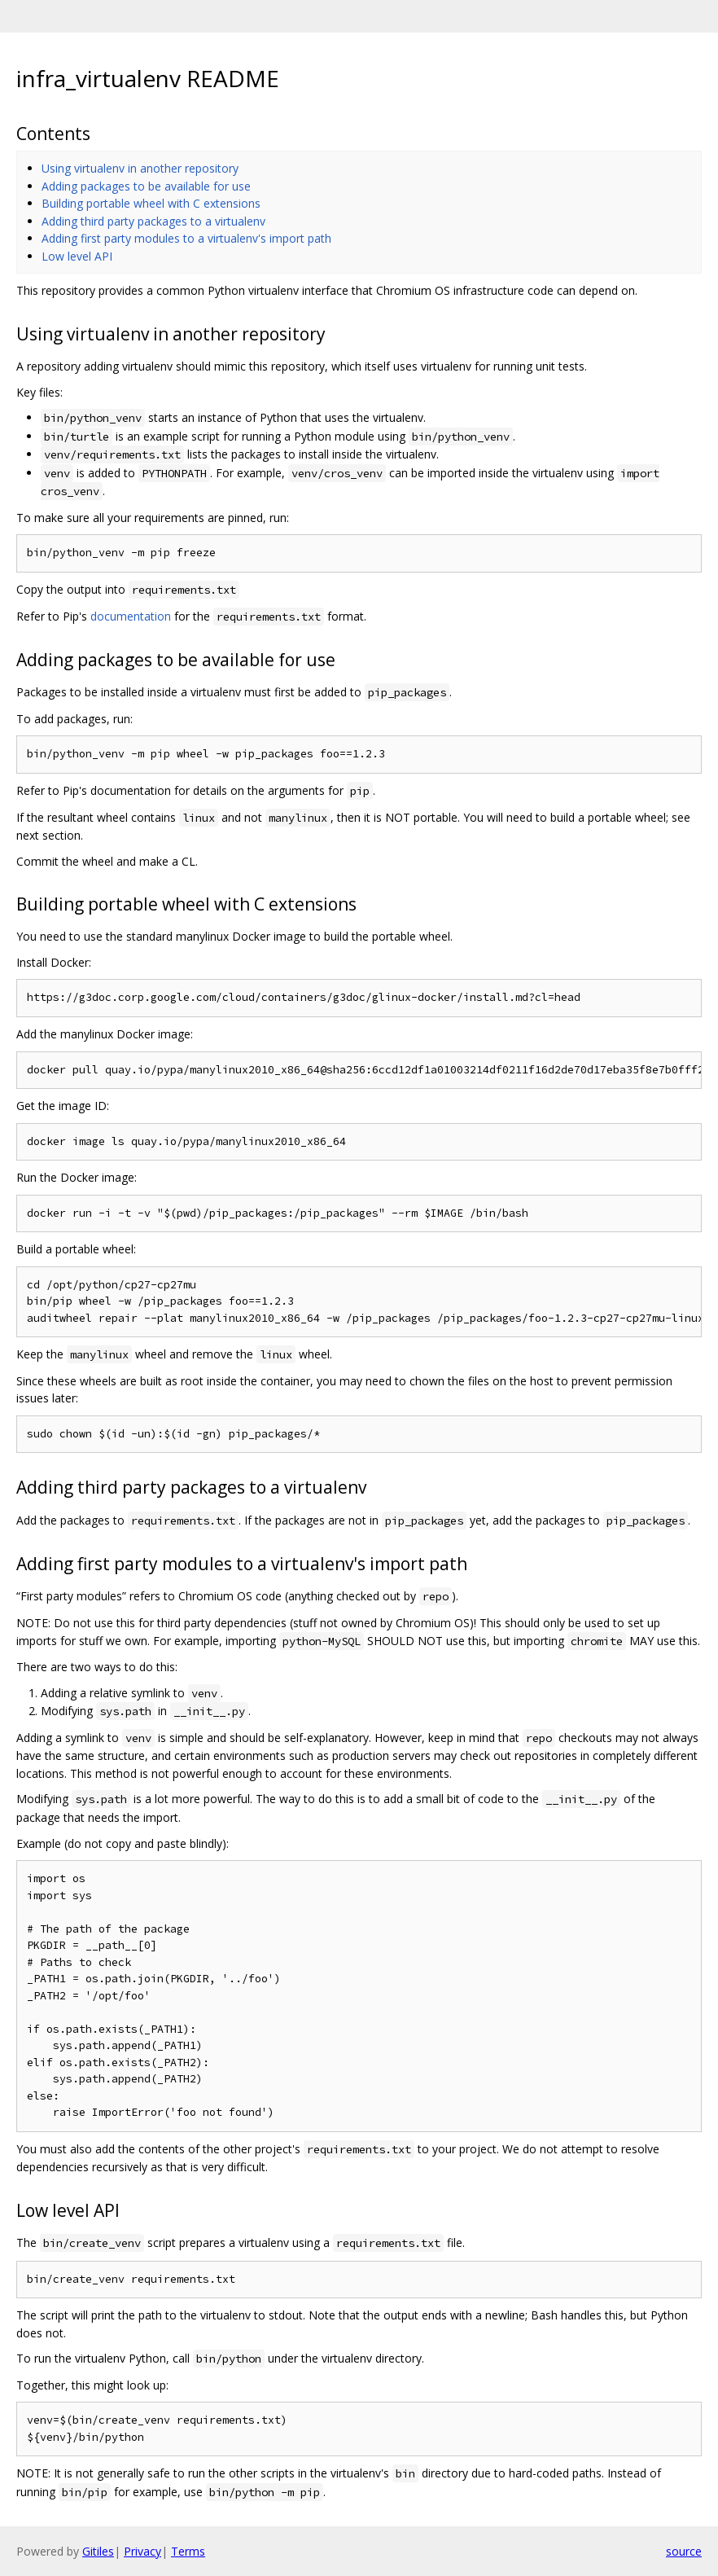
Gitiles (98, 2551)
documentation (130, 616)
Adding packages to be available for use (146, 186)
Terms (188, 2551)
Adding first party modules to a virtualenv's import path (186, 238)
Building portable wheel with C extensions (151, 203)
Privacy (142, 2551)
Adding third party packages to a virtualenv (153, 221)
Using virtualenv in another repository (140, 168)
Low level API (77, 256)
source (684, 2551)
